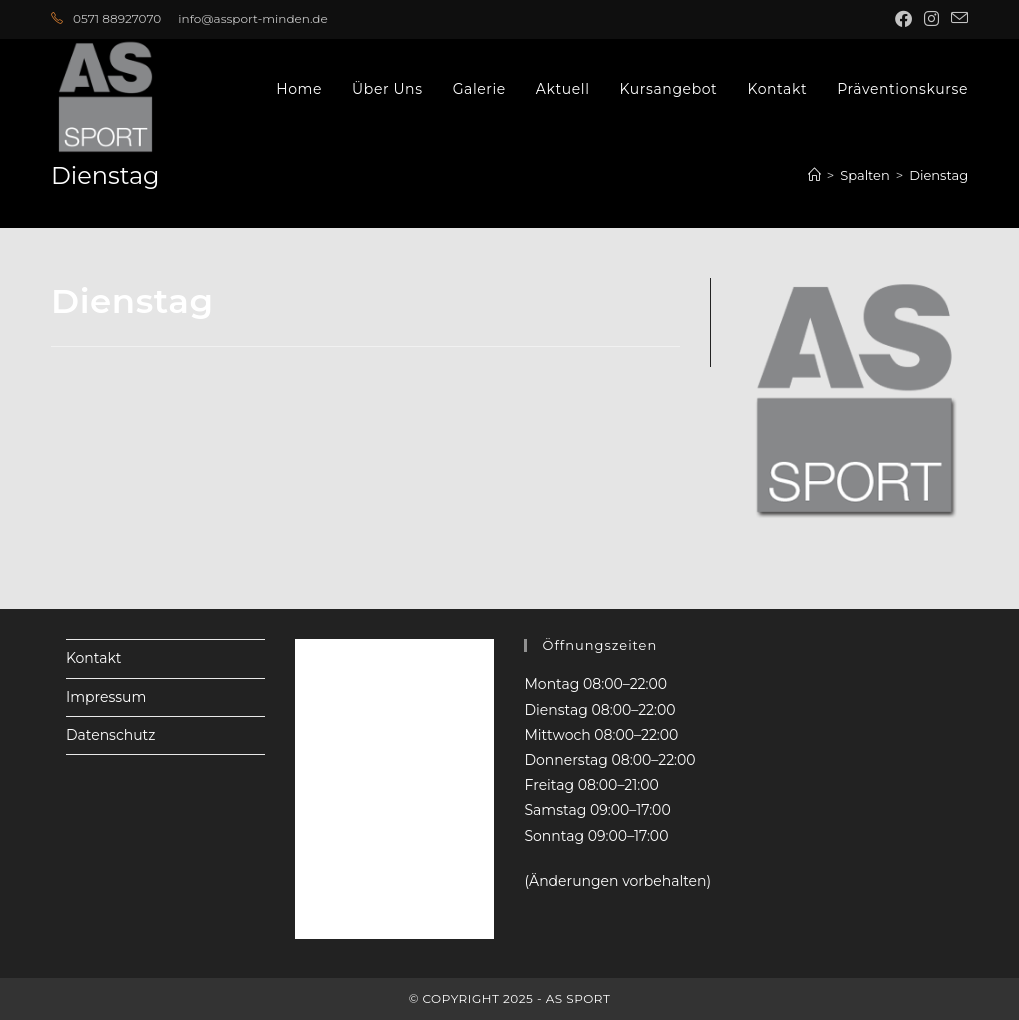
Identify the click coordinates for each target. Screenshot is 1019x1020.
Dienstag (938, 175)
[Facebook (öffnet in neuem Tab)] (903, 19)
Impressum (106, 697)
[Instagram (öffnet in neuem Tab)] (931, 19)
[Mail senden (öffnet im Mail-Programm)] (956, 19)
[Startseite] (814, 175)
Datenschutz (110, 735)
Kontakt (94, 658)
